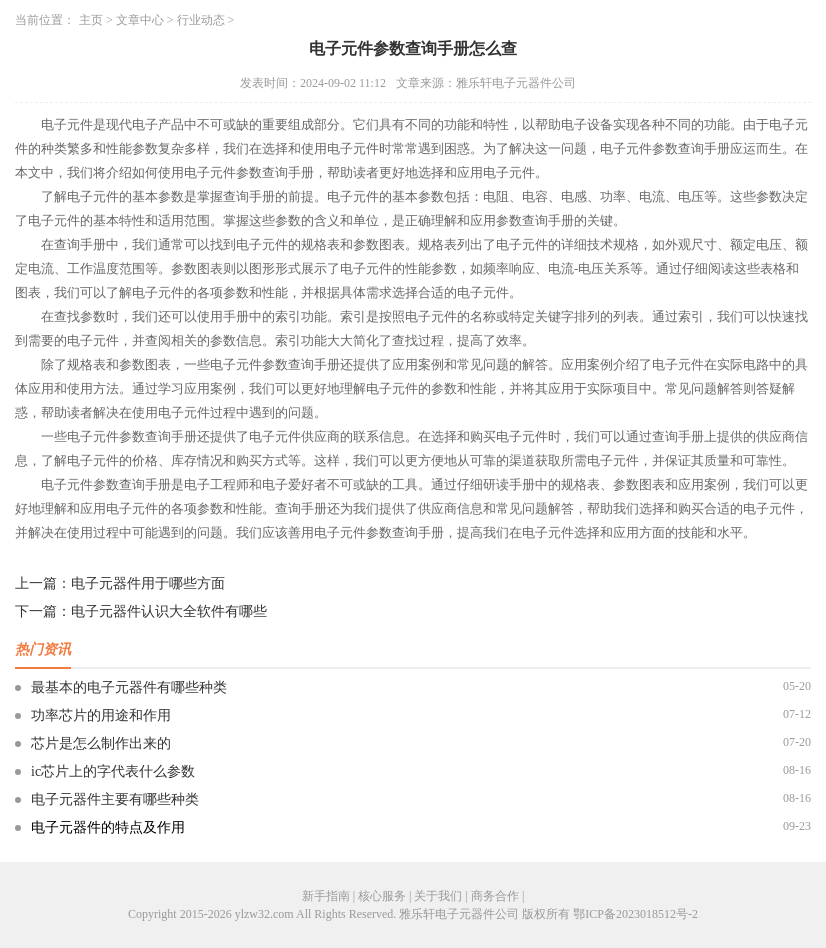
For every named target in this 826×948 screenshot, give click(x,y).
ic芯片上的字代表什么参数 (113, 771)
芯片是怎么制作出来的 (101, 743)
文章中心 (140, 20)
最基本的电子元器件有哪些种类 (129, 687)
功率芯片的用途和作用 (101, 715)
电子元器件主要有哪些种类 (115, 799)
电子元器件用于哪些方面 (148, 583)
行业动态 (201, 20)
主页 (91, 20)
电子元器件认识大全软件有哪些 (169, 611)
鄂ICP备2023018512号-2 (635, 914)
